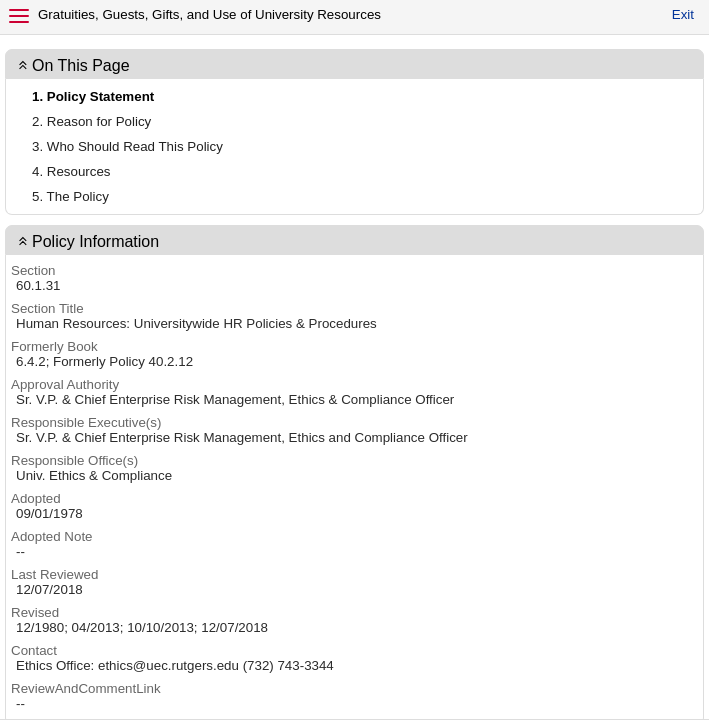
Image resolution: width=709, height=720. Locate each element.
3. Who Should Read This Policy (127, 146)
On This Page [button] (81, 65)
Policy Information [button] (95, 241)
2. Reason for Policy (91, 121)
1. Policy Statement (93, 96)
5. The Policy (70, 196)
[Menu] (19, 16)
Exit (683, 14)
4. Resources (71, 171)
